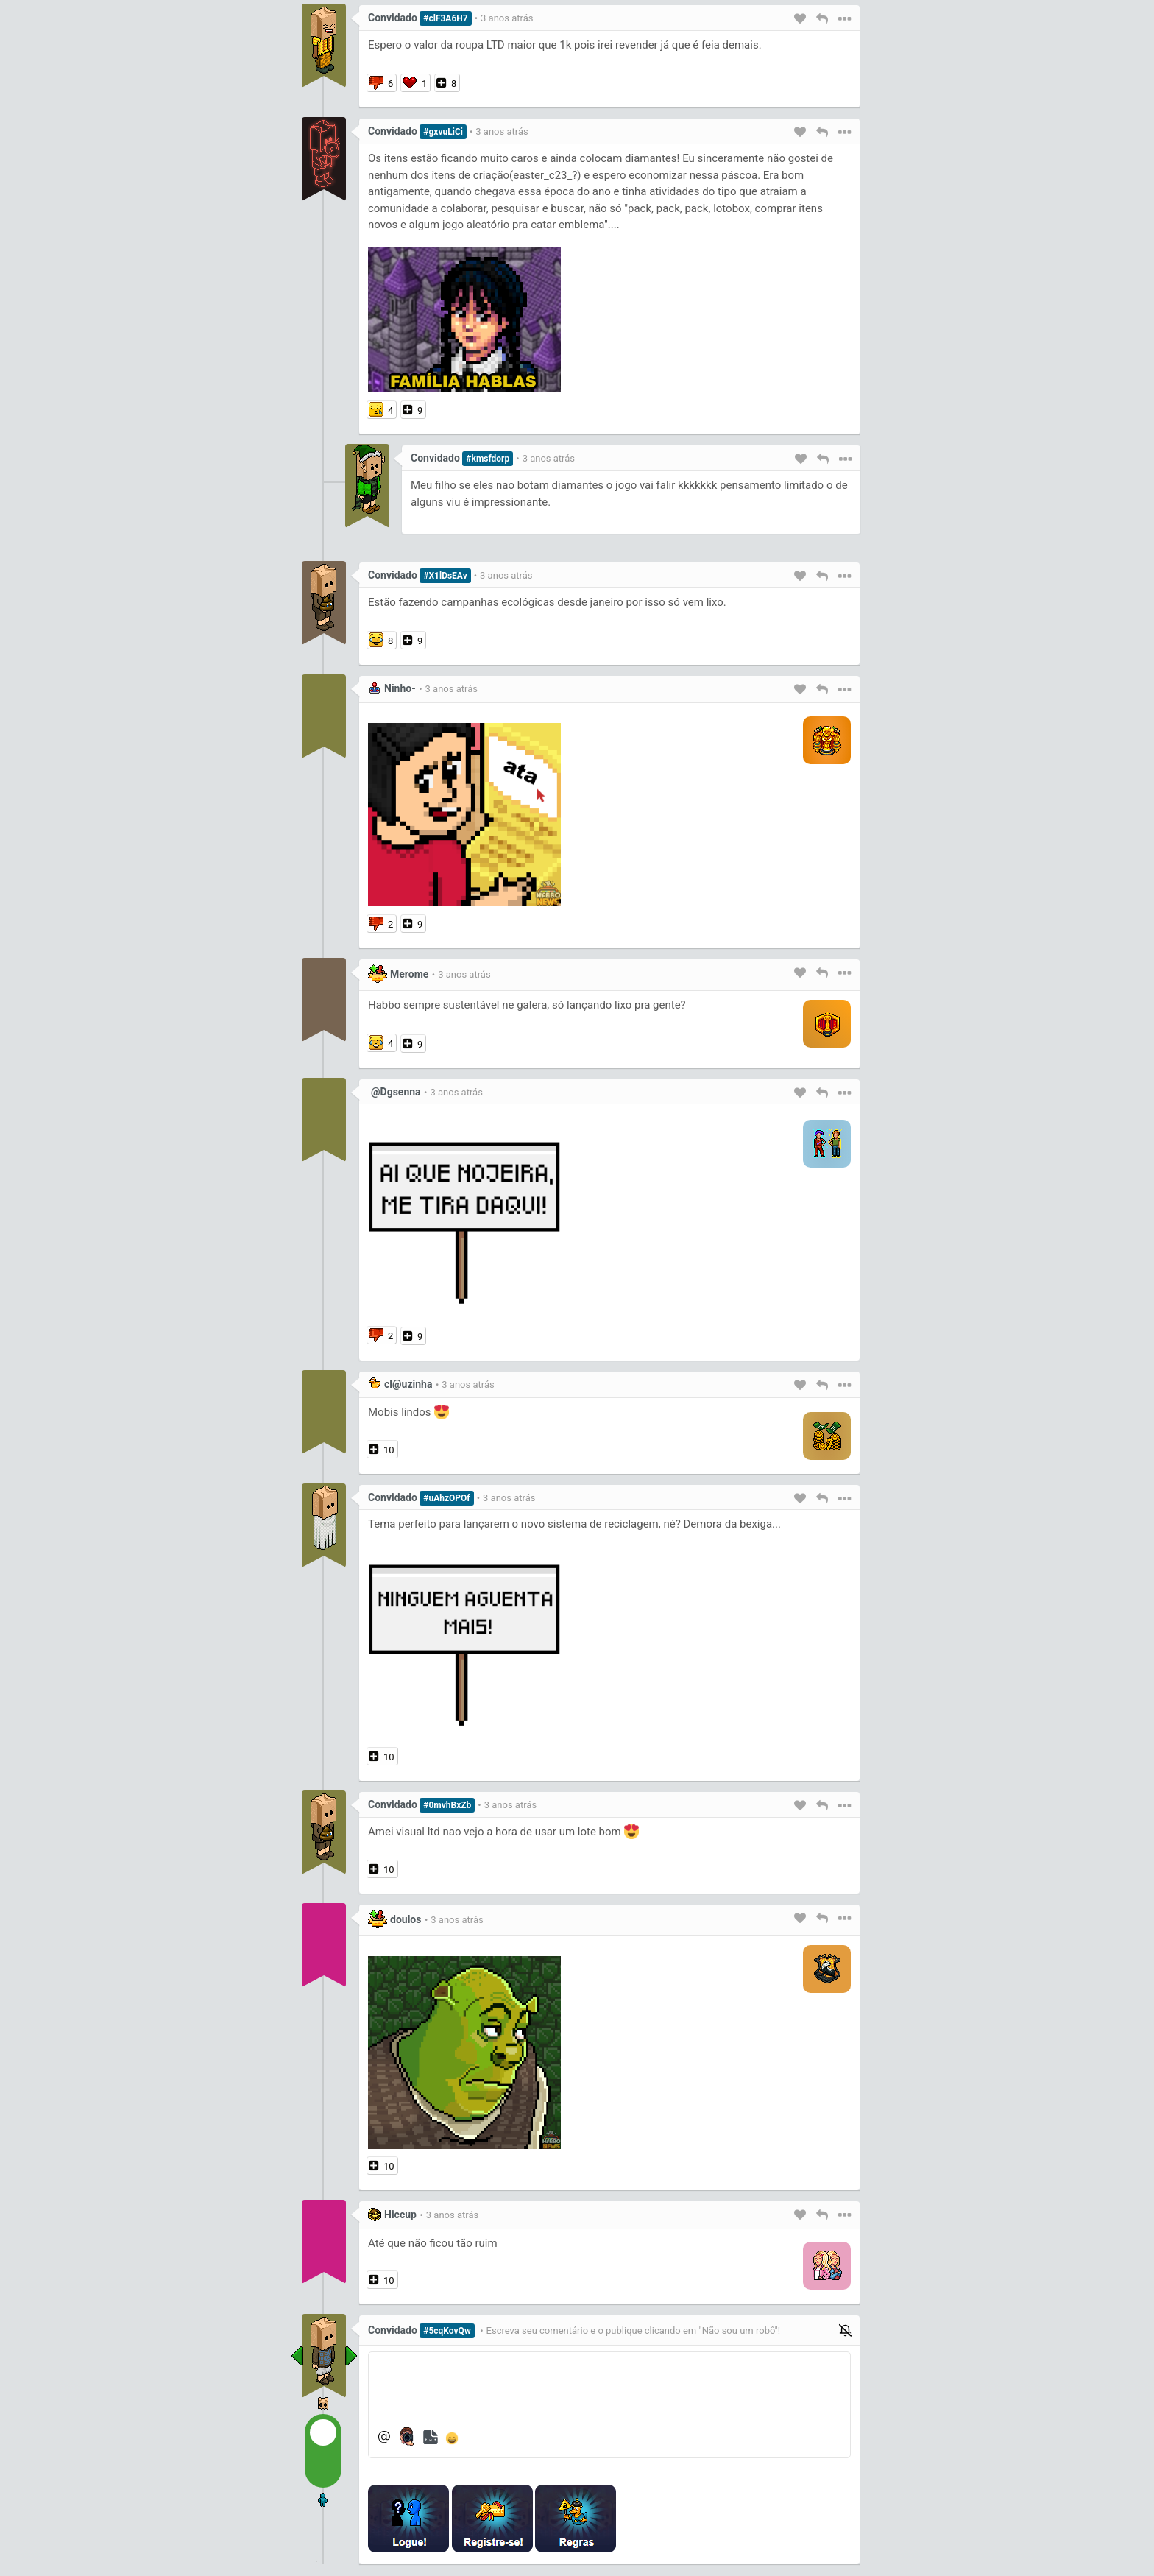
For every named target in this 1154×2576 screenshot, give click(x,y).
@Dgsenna (396, 1092)
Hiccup (400, 2214)
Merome (409, 974)
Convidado (392, 18)
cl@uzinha (408, 1384)
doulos (405, 1919)
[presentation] (736, 2518)
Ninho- (400, 688)
